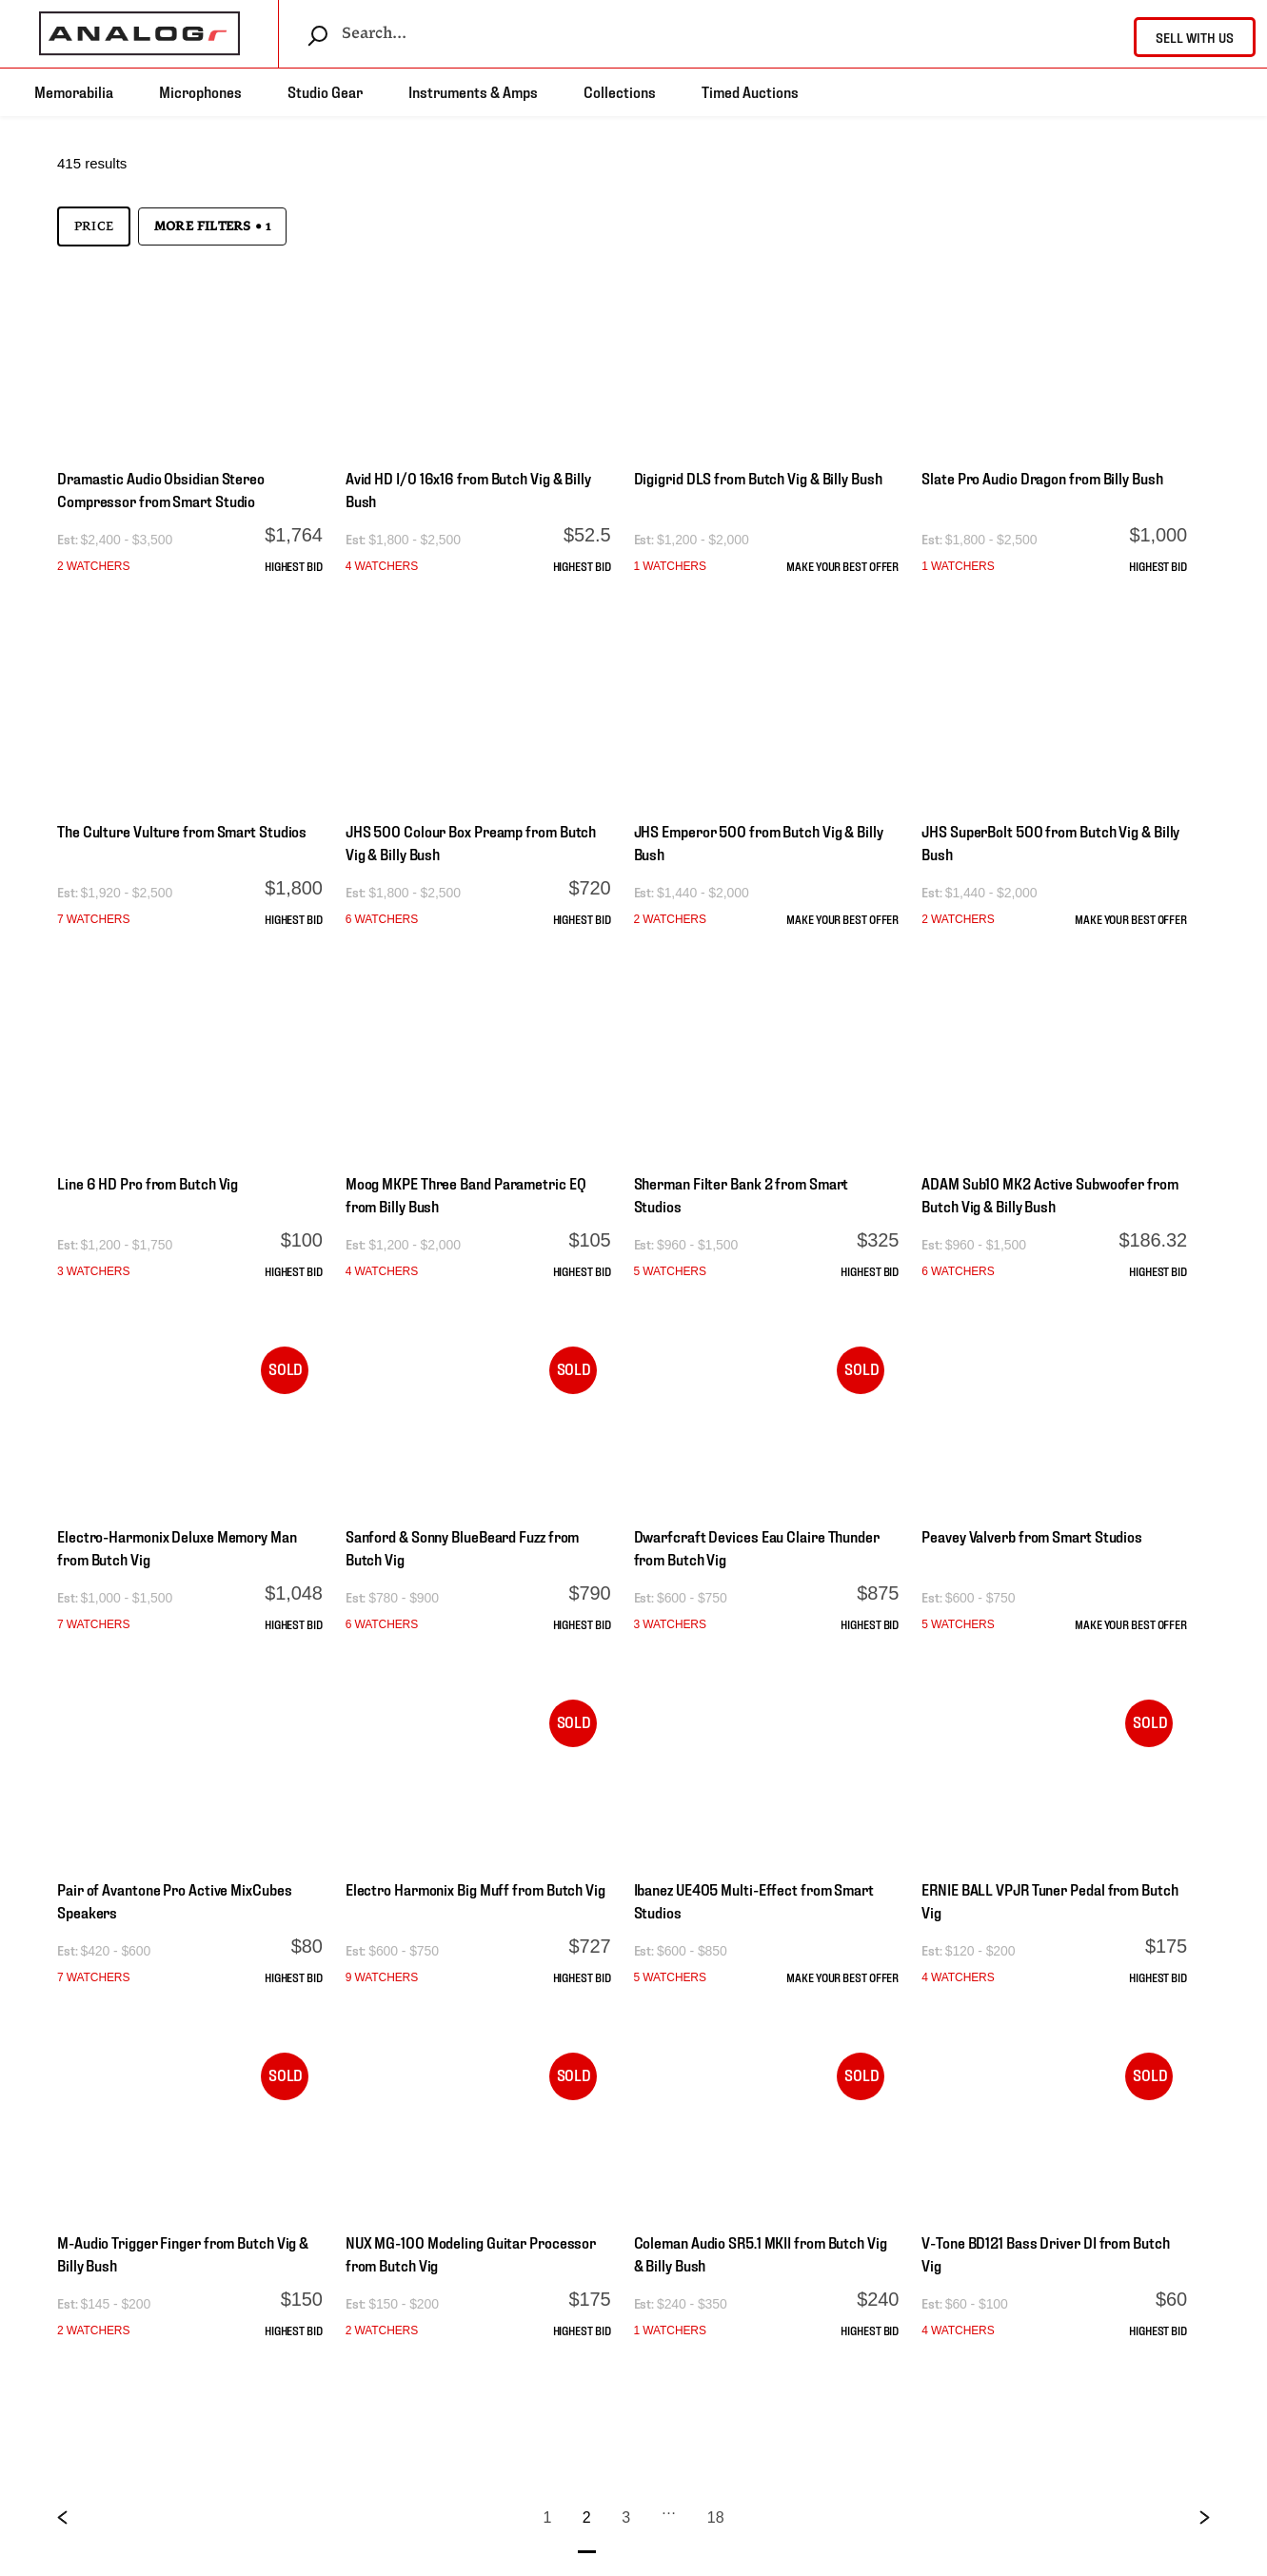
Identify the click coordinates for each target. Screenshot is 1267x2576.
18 (715, 2517)
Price (93, 226)
